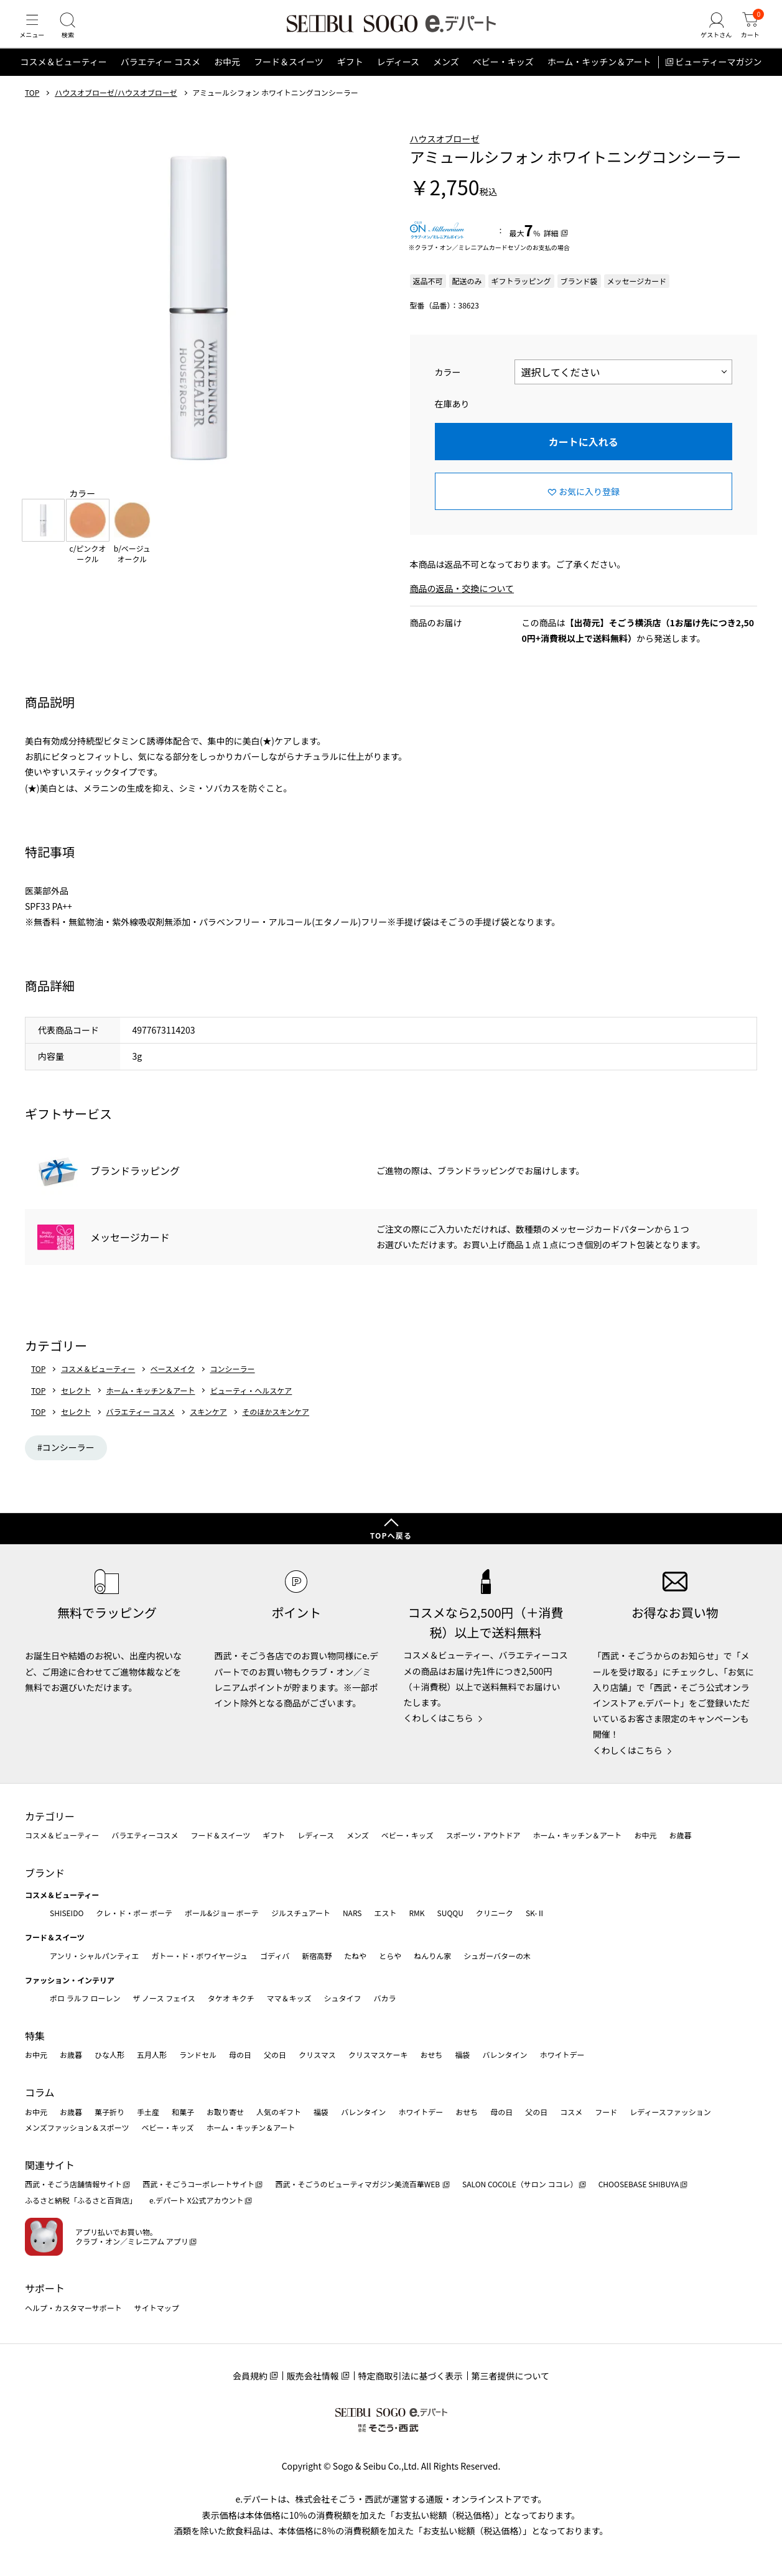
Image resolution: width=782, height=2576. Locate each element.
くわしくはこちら (438, 1718)
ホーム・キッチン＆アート (599, 77)
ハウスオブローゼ (445, 153)
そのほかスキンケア (275, 1426)
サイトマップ (156, 2307)
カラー (448, 387)
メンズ (446, 77)
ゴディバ (274, 1955)
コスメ (571, 2111)
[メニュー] (34, 33)
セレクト (76, 1405)
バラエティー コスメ (160, 77)
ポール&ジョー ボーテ (222, 1912)
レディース (398, 77)
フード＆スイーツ (289, 77)
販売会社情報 (313, 2376)
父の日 (275, 2055)
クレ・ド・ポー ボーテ (134, 1912)
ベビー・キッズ (503, 77)
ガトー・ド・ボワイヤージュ (199, 1955)
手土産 (148, 2111)
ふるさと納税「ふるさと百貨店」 (81, 2200)
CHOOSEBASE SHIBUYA (638, 2184)
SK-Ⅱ (535, 1912)
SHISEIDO (66, 1912)
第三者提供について (511, 2376)
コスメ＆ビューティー (64, 77)
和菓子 (183, 2111)
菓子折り (109, 2111)
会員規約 (250, 2376)
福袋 (462, 2055)
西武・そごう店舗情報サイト (73, 2184)
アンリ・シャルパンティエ (94, 1955)
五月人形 (152, 2055)
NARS (352, 1912)
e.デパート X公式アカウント (196, 2200)
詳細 (551, 248)
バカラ (385, 1998)
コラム (40, 2092)
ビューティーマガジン (718, 77)
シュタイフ (342, 1998)
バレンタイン (504, 2055)
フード (606, 2111)
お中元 (227, 77)
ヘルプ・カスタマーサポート (73, 2307)
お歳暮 (680, 1835)
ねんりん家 (432, 1955)
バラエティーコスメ (144, 1835)
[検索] (74, 33)
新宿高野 (317, 1955)
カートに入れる (583, 456)
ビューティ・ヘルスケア (251, 1405)
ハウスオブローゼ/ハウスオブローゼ (116, 107)
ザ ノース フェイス (164, 1998)
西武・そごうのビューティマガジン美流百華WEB (358, 2184)
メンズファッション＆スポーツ (77, 2127)
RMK (416, 1912)
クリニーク (494, 1912)
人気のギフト (278, 2111)
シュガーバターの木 (497, 1955)
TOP (32, 107)
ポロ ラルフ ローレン (85, 1998)
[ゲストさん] (709, 33)
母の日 (240, 2055)
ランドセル (197, 2055)
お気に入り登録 (589, 506)
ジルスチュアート (300, 1912)
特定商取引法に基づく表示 (410, 2376)
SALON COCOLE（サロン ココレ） (519, 2184)
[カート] (747, 33)
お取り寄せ (225, 2111)
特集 (35, 2035)
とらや (390, 1955)
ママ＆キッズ (289, 1998)
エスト (385, 1912)
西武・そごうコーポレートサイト (198, 2184)
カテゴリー (50, 1816)
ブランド (45, 1872)
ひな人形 (109, 2055)
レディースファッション (670, 2111)
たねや (355, 1955)
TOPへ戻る (391, 1535)
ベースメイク (173, 1384)
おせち (431, 2055)
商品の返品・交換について (462, 604)
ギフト (350, 77)
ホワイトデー (561, 2055)
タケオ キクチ (231, 1998)
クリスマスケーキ (378, 2055)
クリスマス (317, 2055)
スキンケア (208, 1426)
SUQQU (450, 1912)
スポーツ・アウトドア (483, 1835)
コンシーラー (232, 1384)
